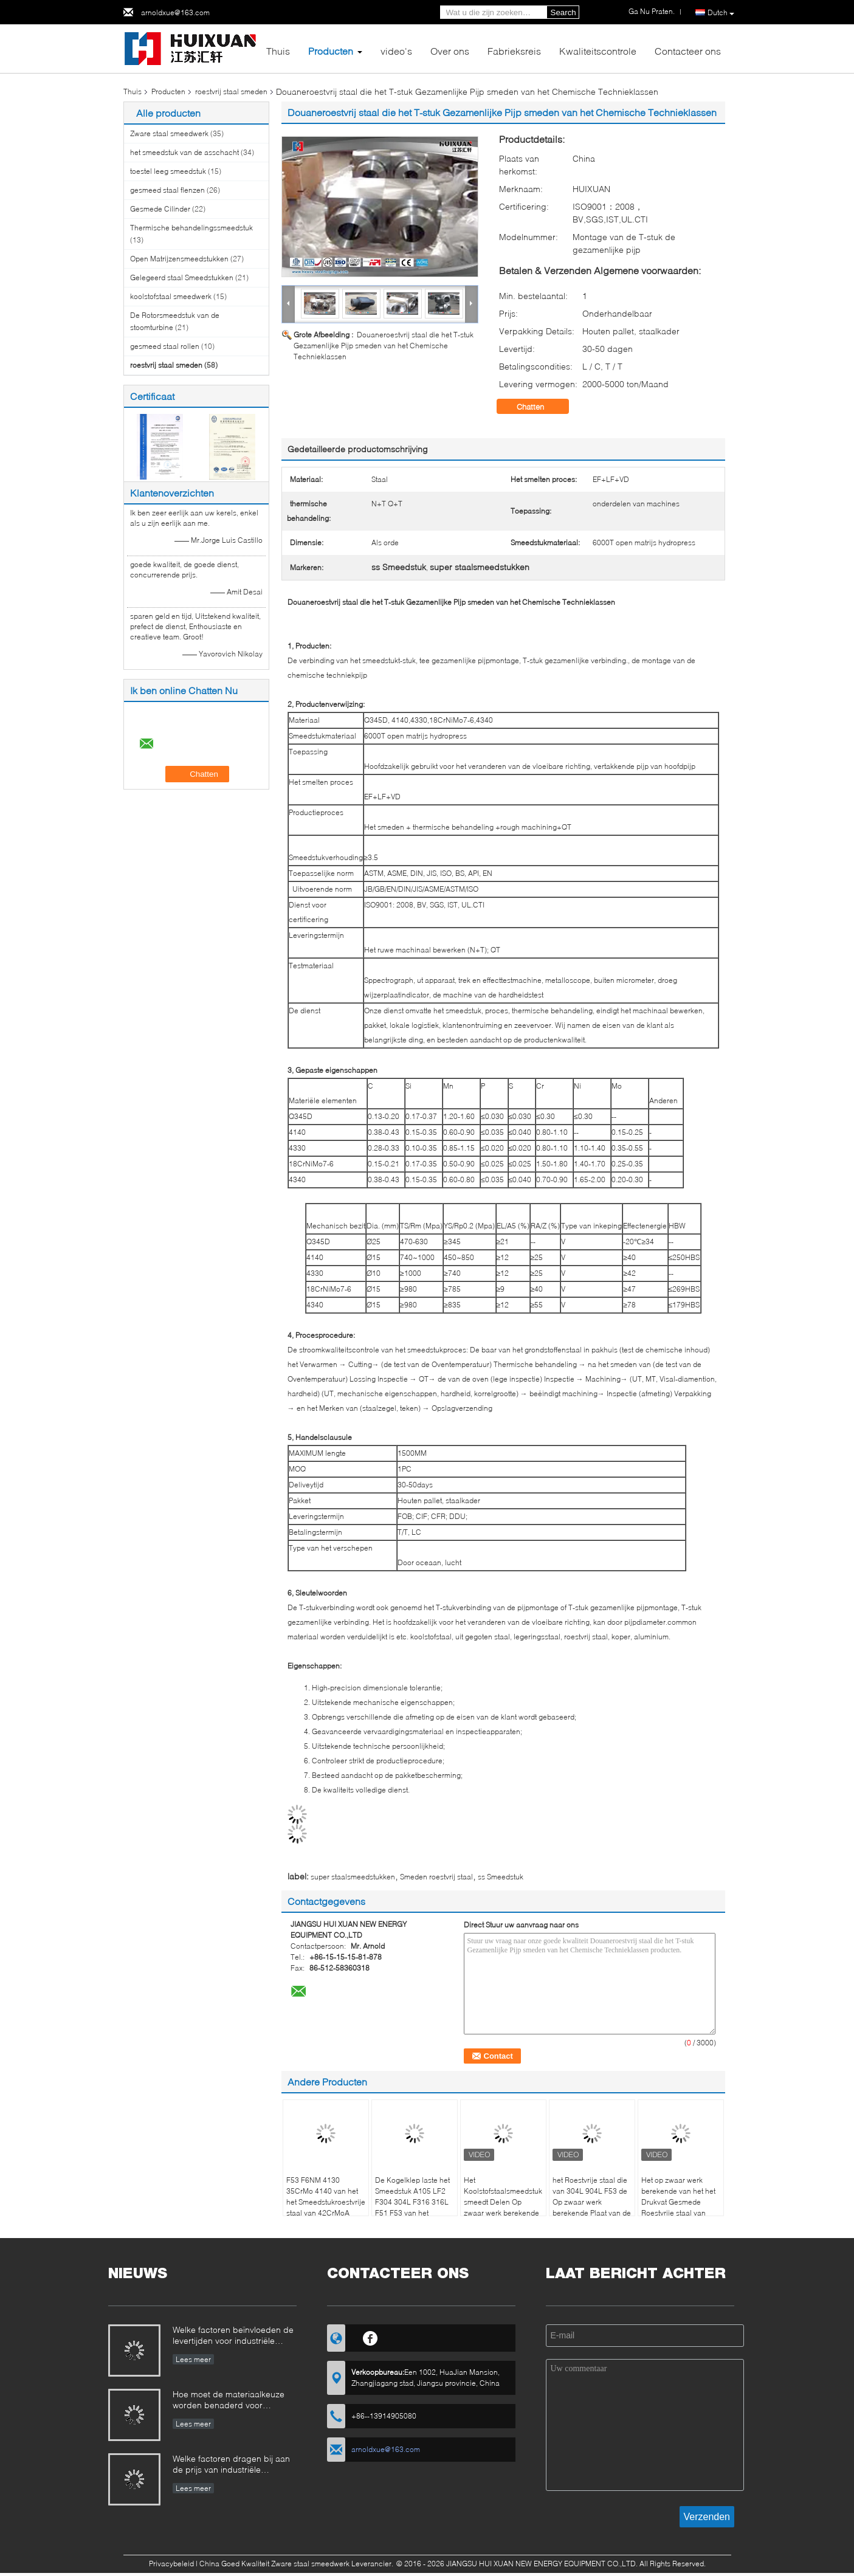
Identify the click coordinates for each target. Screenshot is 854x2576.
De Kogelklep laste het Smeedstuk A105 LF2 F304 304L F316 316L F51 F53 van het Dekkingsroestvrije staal (414, 2201)
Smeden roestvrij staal (436, 1876)
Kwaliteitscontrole (597, 51)
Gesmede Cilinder (160, 208)
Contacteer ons (688, 51)
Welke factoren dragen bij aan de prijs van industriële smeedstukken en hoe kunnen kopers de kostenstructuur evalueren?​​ (231, 2465)
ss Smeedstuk (500, 1876)
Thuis (278, 51)
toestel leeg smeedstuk (168, 171)
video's (396, 51)
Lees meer (193, 2359)
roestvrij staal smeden (231, 91)
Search (563, 12)
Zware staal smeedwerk (169, 133)
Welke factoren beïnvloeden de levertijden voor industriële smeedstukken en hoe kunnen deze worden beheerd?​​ (233, 2336)
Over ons (449, 51)
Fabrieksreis (514, 51)
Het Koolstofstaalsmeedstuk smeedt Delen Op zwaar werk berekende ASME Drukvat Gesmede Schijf (503, 2207)
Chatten (539, 407)
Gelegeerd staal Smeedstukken (181, 277)
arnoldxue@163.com (175, 12)
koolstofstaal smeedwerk (171, 296)
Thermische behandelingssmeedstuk (191, 227)
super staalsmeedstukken (353, 1876)
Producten (330, 51)
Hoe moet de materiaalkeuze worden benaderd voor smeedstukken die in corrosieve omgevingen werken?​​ (234, 2400)
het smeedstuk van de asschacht (184, 152)
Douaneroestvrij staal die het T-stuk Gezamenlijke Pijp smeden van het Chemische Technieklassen (383, 345)
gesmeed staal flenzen (167, 190)
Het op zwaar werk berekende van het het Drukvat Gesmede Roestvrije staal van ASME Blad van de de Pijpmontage (678, 2207)
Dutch (721, 13)
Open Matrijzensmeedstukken (179, 258)
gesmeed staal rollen (164, 346)
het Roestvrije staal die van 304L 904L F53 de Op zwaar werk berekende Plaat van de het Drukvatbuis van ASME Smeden (592, 2207)
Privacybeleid (171, 2563)
